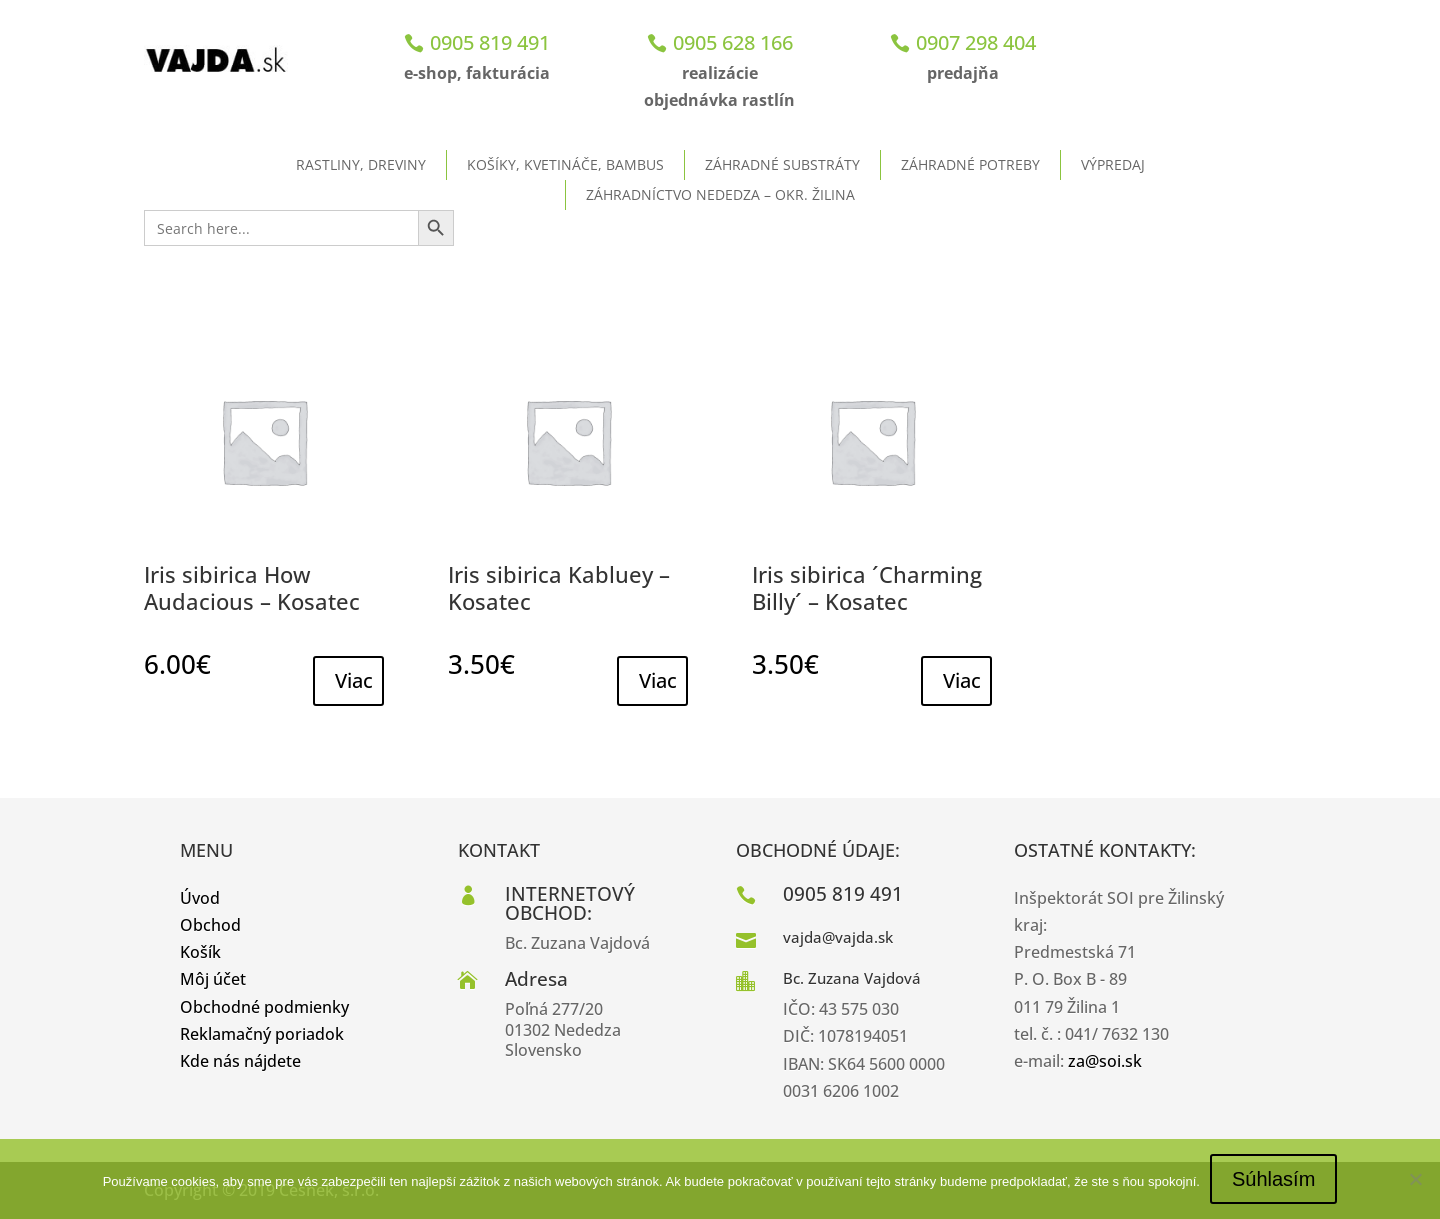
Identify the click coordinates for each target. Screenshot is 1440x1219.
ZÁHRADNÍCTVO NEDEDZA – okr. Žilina (720, 194)
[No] (1415, 1179)
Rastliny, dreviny (361, 164)
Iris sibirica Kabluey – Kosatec (559, 587)
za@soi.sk (1105, 1061)
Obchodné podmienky (264, 1007)
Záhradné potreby (970, 164)
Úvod (200, 898)
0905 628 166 (733, 42)
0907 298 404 (976, 42)
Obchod (210, 925)
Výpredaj (1113, 164)
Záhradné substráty (782, 164)
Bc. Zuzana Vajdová (852, 978)
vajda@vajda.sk (838, 937)
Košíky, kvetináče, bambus (565, 164)
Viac (354, 680)
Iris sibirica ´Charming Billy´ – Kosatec (867, 587)
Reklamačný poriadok (262, 1034)
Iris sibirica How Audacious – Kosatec (252, 587)
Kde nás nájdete (240, 1061)
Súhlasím (1273, 1179)
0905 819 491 (490, 42)
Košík (200, 952)
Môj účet (213, 979)
